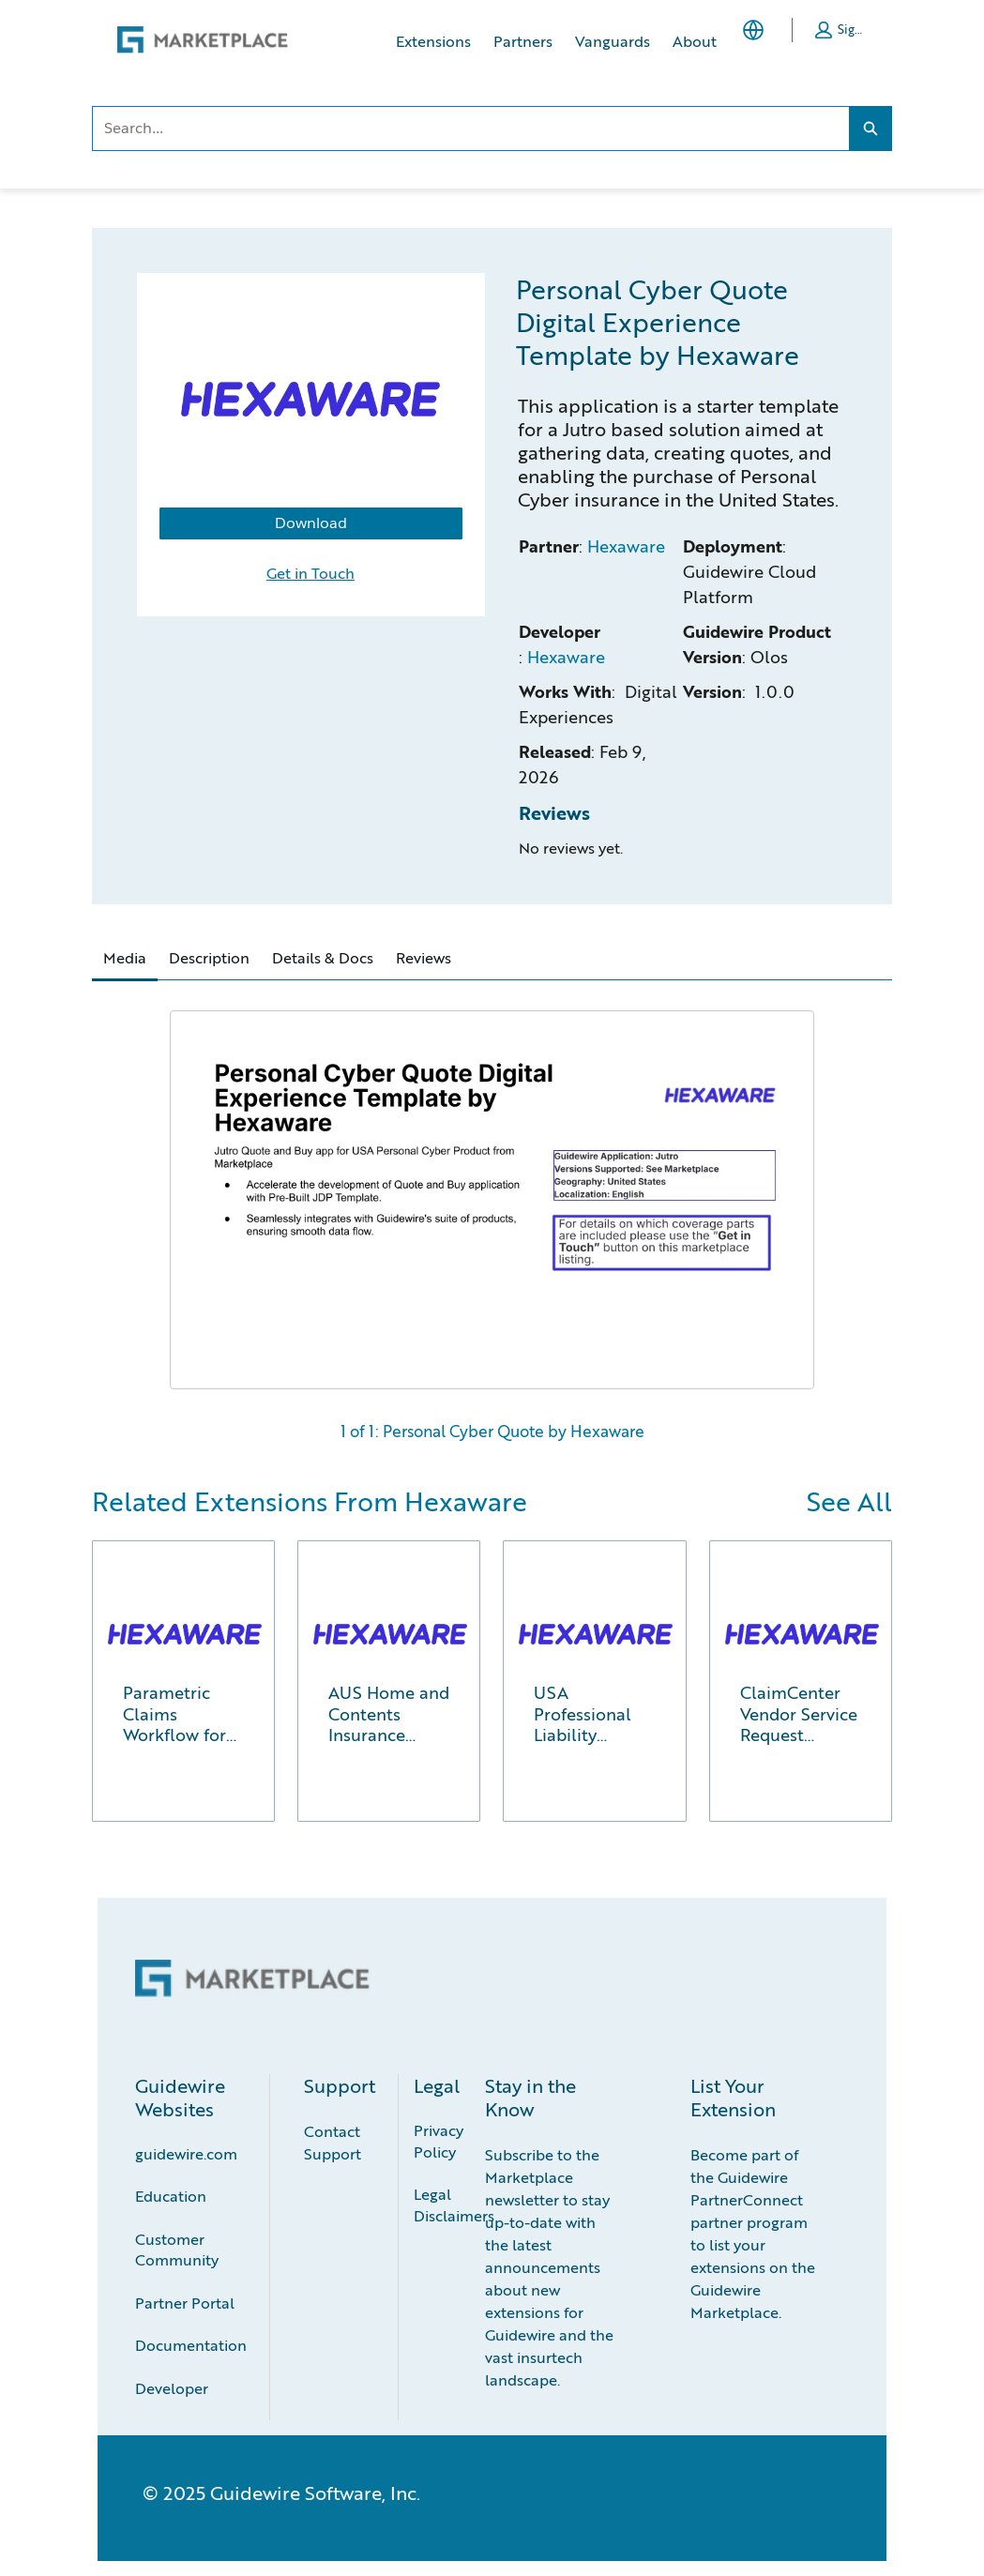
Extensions (433, 41)
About (695, 41)
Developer (171, 2388)
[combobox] (470, 128)
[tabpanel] (492, 1218)
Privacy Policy (440, 2140)
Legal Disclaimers (454, 2204)
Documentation (191, 2345)
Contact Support (332, 2142)
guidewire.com (186, 2153)
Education (170, 2195)
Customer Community (177, 2249)
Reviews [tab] (423, 957)
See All (849, 1501)
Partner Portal (185, 2302)
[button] (839, 30)
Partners (523, 41)
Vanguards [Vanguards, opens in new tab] (612, 41)
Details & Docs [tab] (322, 957)
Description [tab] (209, 957)
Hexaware (626, 546)
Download (311, 523)
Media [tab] (124, 957)
